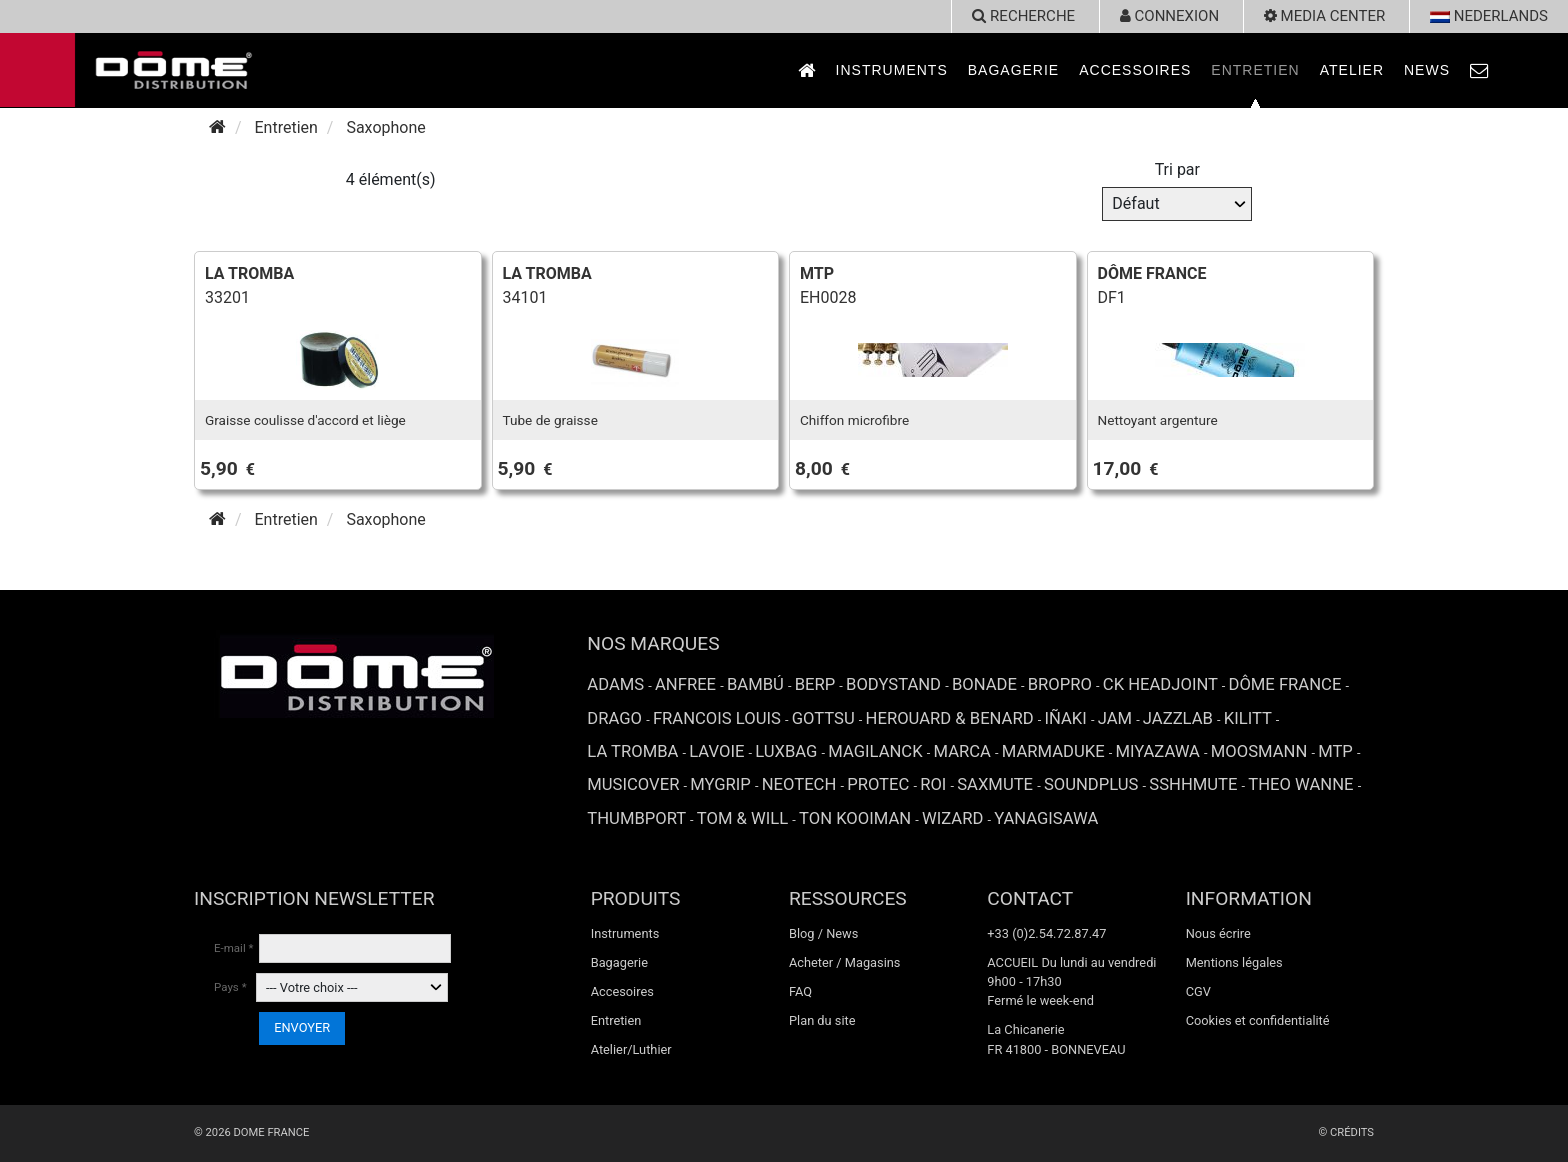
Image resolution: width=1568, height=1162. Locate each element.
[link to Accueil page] (807, 70)
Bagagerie (1013, 70)
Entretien (1255, 70)
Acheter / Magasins (845, 962)
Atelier (1352, 70)
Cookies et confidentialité (1258, 1020)
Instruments (892, 70)
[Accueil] (217, 127)
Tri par (1177, 169)
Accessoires (1135, 70)
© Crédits (1346, 1132)
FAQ (800, 991)
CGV (1198, 991)
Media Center (1324, 16)
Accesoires (622, 991)
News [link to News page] (1427, 70)
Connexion (1169, 16)
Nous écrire (1218, 933)
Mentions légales (1234, 962)
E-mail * (234, 948)
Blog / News (823, 933)
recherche (1023, 16)
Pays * (230, 987)
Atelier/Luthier (631, 1049)
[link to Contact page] (1480, 70)
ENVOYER (302, 1027)
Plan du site (822, 1020)
